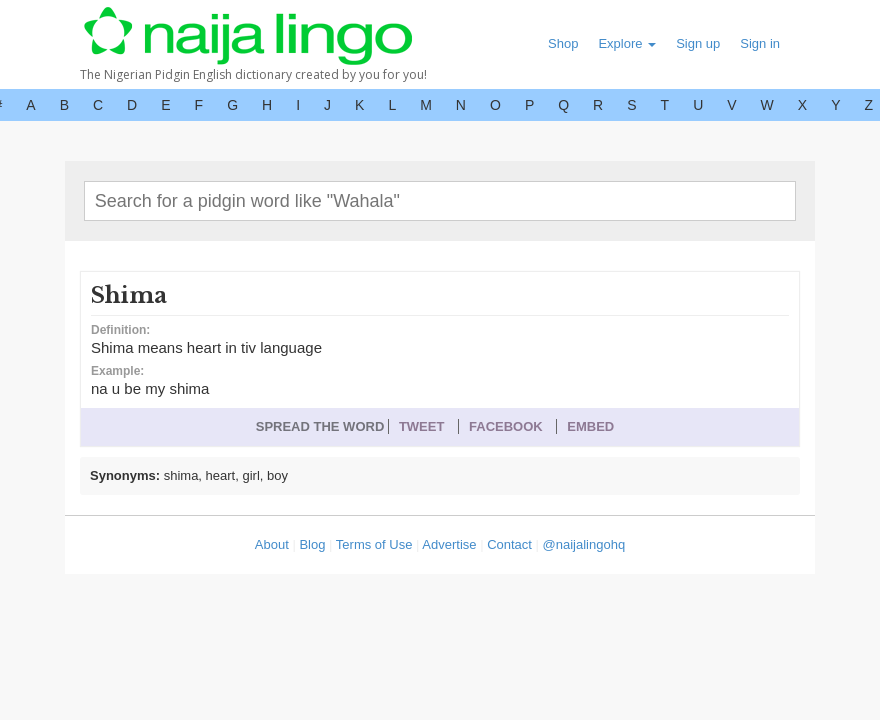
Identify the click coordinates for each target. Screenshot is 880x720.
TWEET (422, 426)
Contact (509, 544)
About (272, 544)
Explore (627, 43)
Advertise (449, 544)
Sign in (760, 43)
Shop (563, 43)
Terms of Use (374, 544)
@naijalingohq (584, 544)
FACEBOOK (506, 426)
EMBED (590, 426)
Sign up (698, 43)
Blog (312, 544)
